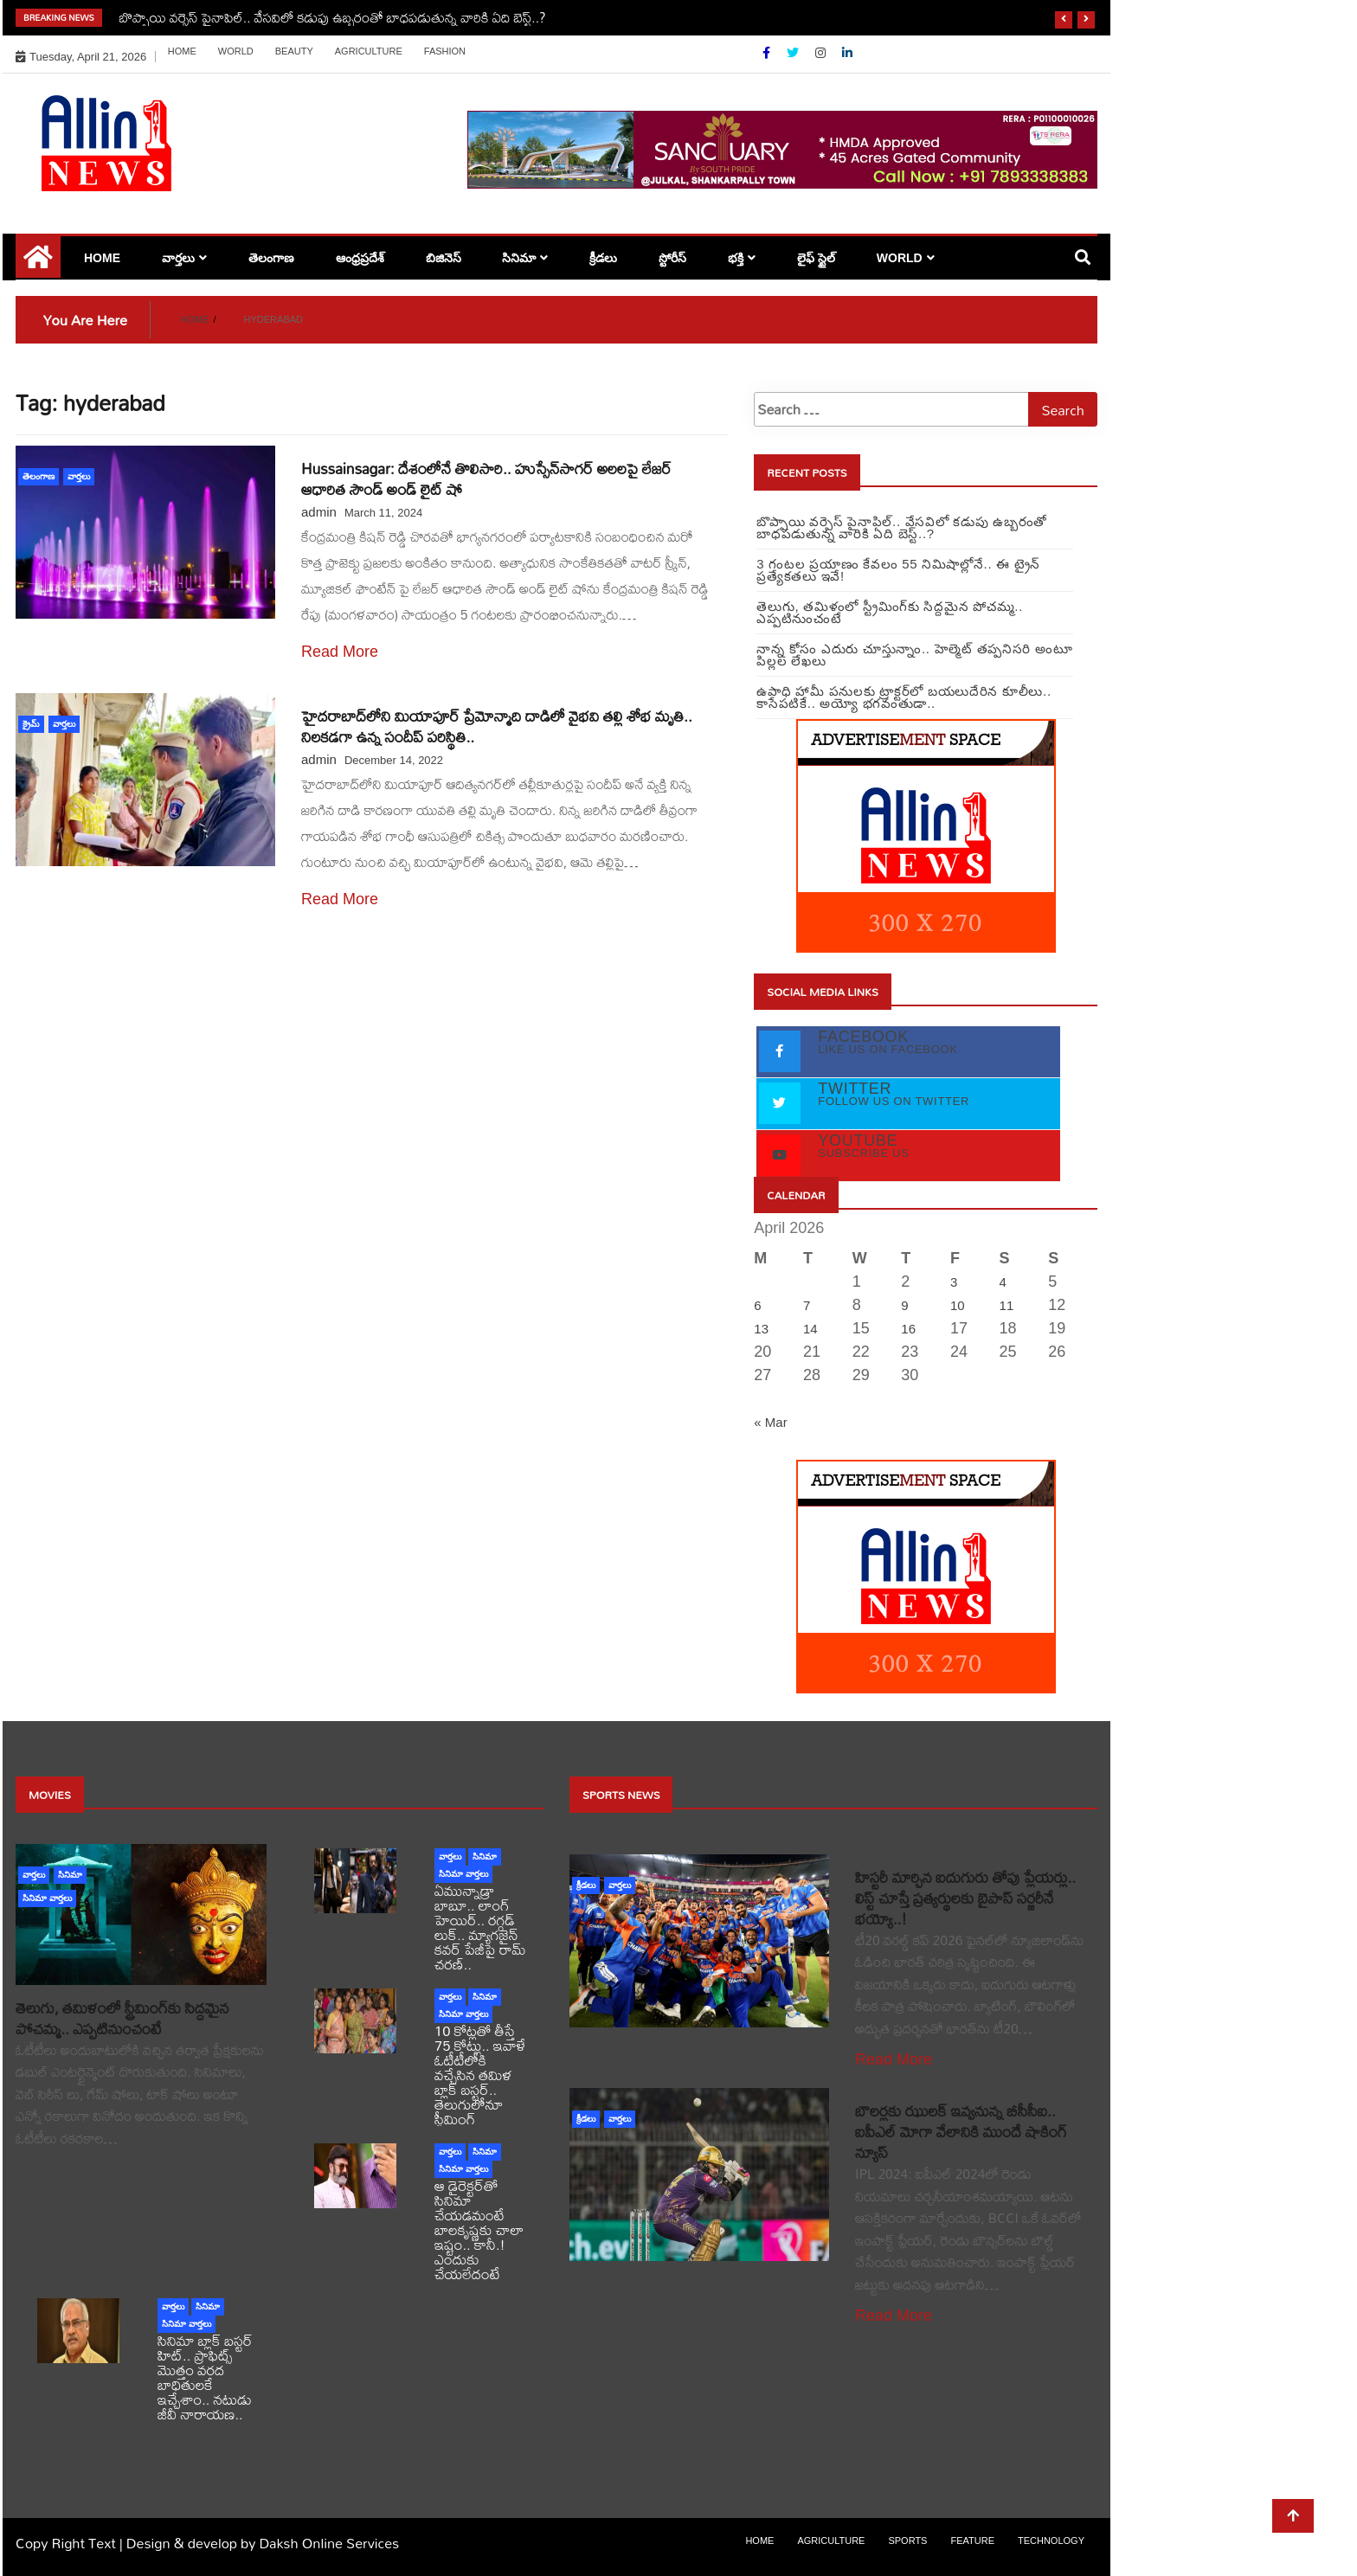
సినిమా (519, 258)
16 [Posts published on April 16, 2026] (908, 1328)
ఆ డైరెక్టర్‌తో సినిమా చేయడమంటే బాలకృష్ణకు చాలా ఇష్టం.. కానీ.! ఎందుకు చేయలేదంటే (479, 2229)
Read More (339, 651)
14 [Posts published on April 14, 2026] (810, 1328)
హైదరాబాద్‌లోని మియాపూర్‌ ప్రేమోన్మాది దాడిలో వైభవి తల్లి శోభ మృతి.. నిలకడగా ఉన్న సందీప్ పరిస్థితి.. (496, 726)
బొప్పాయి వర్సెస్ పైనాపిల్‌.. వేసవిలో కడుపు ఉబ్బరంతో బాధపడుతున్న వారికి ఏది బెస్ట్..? (332, 17)
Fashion (445, 51)
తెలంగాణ (271, 258)
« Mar (770, 1422)
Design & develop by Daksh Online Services (262, 2542)
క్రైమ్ (31, 724)
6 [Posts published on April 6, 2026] (757, 1305)
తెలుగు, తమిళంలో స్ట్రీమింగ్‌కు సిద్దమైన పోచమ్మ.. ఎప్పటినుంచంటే (122, 2018)
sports (907, 2540)
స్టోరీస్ (672, 258)
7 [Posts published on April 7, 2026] (806, 1305)
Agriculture (368, 51)
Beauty (294, 51)
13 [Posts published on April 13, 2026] (761, 1328)
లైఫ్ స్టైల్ (816, 258)
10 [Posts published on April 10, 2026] (957, 1305)
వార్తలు (178, 258)
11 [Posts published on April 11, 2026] (1007, 1305)
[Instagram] (822, 53)
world (236, 51)
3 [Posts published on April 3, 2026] (953, 1282)
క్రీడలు (603, 258)
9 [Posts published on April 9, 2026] (904, 1305)
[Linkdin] (847, 53)
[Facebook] (768, 53)
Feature (972, 2540)
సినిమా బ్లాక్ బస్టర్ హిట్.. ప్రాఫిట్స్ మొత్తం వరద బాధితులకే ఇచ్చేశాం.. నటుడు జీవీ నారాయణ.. (205, 2377)
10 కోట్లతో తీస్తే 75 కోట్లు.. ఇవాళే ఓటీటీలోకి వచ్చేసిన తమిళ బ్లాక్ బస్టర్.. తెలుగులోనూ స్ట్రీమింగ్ (479, 2074)
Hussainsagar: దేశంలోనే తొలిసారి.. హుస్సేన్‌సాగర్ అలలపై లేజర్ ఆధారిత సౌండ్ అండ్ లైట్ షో (486, 478)
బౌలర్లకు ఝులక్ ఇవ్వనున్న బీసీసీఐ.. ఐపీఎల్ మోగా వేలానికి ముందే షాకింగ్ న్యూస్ (961, 2132)
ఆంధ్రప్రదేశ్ (360, 258)
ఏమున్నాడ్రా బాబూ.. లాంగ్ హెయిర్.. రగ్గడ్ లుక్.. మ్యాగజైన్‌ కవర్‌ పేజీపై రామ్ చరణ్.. (480, 1927)
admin (319, 511)
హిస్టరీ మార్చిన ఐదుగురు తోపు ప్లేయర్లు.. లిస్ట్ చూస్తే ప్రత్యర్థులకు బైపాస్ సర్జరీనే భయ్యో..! (965, 1898)
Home (182, 51)
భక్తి (735, 258)
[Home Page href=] (38, 263)
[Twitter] (794, 53)
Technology (1051, 2540)
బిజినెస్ (443, 258)
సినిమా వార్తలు (47, 1898)
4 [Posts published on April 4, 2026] (1003, 1282)
